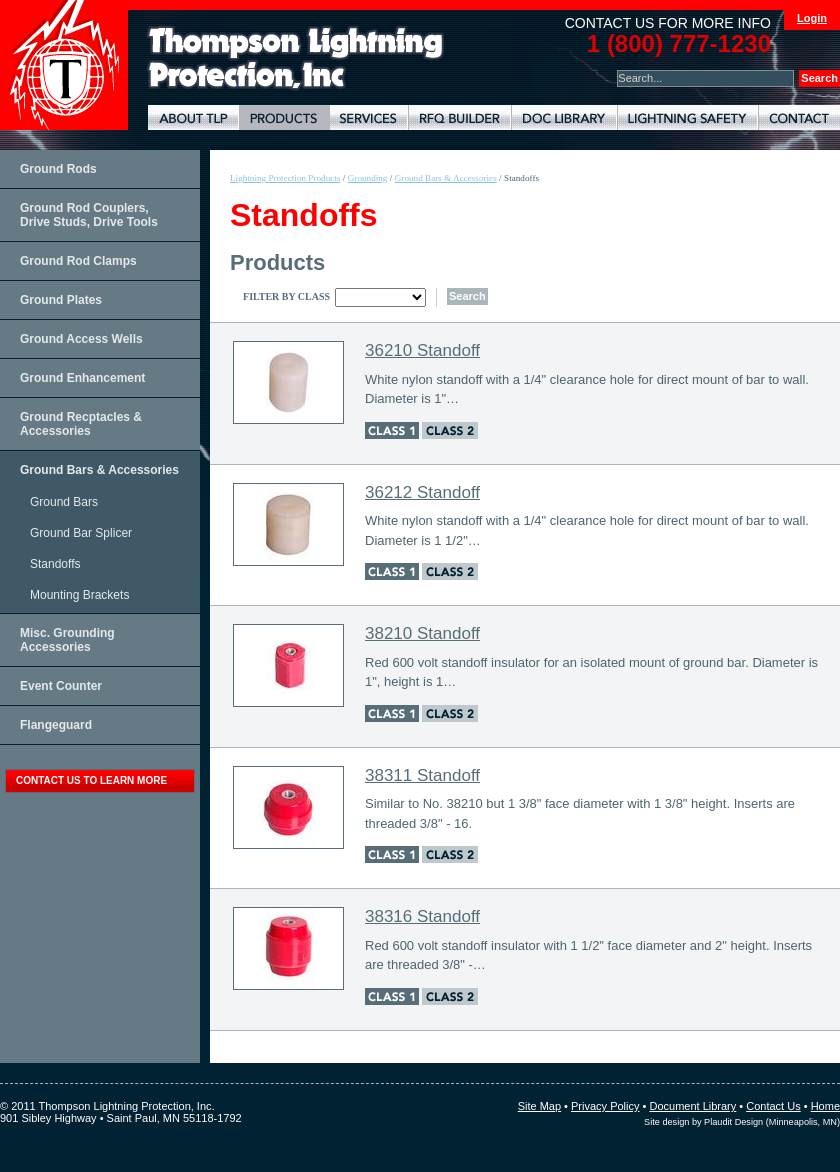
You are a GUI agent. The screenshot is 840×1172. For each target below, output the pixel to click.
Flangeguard (56, 725)
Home (825, 1106)
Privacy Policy (605, 1106)
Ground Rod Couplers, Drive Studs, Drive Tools (89, 215)
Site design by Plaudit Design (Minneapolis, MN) (742, 1122)
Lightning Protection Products (284, 117)
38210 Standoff (422, 633)
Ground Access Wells (81, 339)
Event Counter (61, 686)
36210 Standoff (422, 350)
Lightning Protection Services (368, 117)
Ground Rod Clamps (78, 261)
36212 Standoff (422, 492)
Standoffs (55, 564)
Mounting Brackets (79, 595)
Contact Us (773, 1106)
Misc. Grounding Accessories (67, 640)
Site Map (539, 1106)
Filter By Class (286, 296)
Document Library (564, 117)
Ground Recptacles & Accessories (81, 424)
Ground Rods (58, 169)
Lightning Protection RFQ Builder (459, 117)
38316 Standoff (422, 916)
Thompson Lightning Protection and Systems (64, 65)
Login (812, 18)
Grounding (368, 178)
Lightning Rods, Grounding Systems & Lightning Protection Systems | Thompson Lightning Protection (296, 58)
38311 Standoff (422, 775)
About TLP (193, 117)
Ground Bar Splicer (81, 533)
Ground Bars (64, 502)
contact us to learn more (91, 780)
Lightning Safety (687, 117)
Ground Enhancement (82, 378)
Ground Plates (61, 300)
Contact (799, 117)
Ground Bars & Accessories (99, 470)
